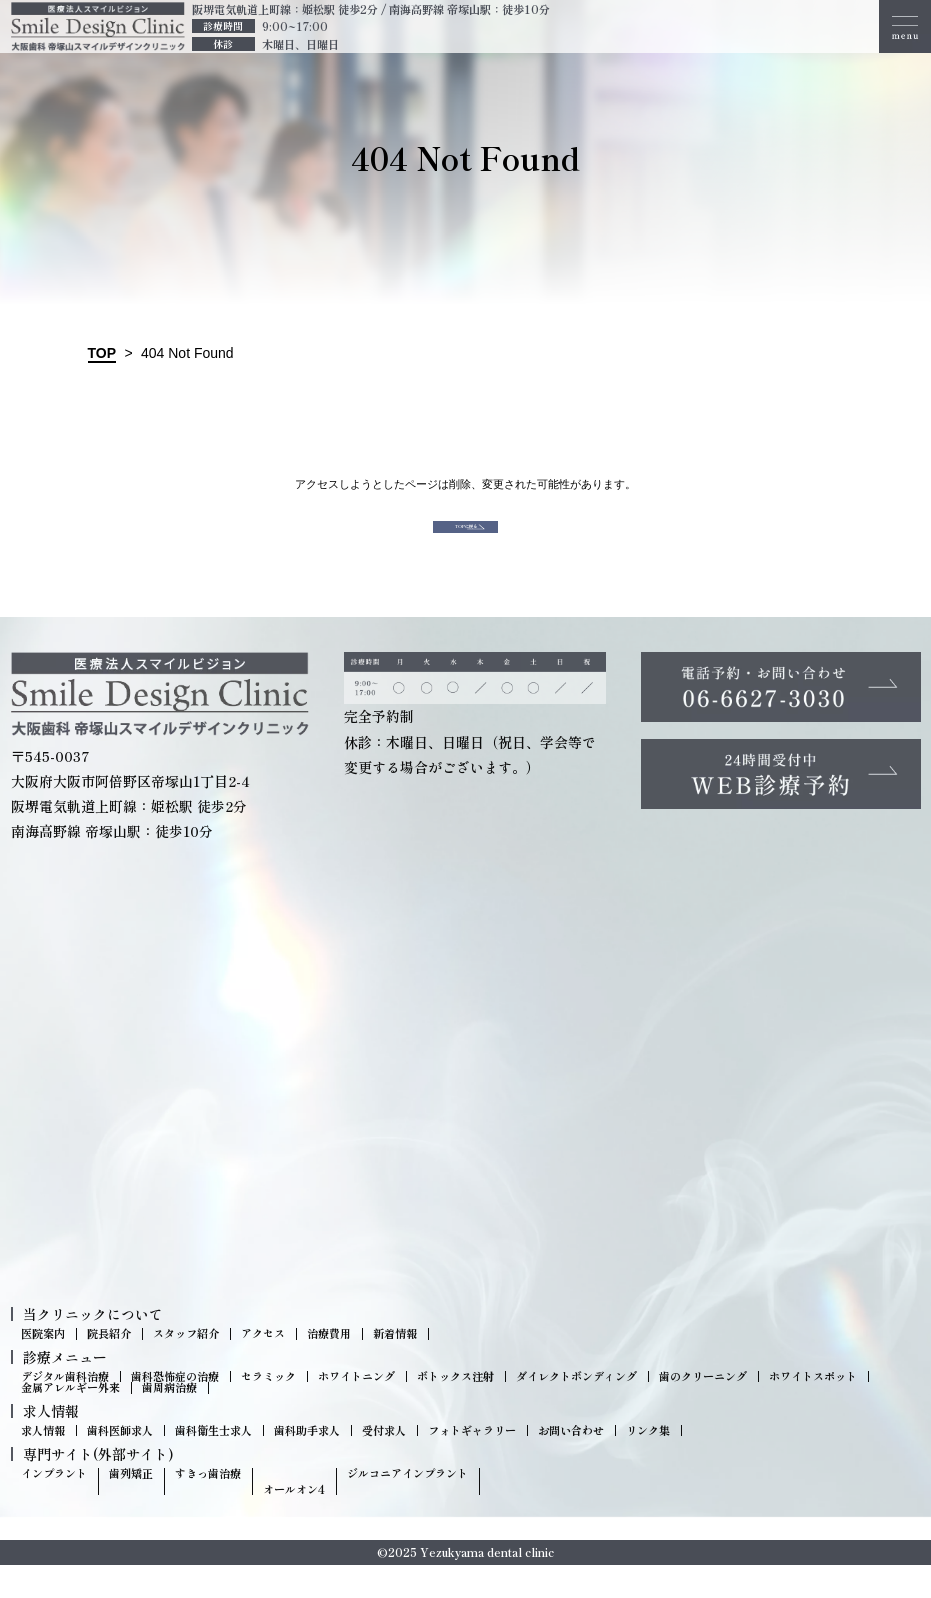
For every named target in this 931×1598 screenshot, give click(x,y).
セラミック (268, 1409)
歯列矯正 (131, 1505)
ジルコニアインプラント (407, 1505)
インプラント (54, 1505)
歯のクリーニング (703, 1409)
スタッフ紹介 (186, 1366)
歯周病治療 (169, 1420)
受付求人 (384, 1462)
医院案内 (43, 1366)
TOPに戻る (465, 543)
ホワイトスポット (813, 1409)
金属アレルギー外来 (70, 1420)
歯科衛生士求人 (213, 1462)
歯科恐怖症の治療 (175, 1409)
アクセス (263, 1366)
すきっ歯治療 (208, 1505)
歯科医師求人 (120, 1462)
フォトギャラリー (472, 1462)
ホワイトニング (356, 1409)
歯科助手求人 (307, 1462)
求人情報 (43, 1462)
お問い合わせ (571, 1462)
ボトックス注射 (455, 1409)
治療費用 (329, 1366)
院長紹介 (109, 1366)
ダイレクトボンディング (576, 1409)
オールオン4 (294, 1521)
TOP (102, 353)
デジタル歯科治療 (65, 1409)
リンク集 (648, 1462)
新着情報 (395, 1366)
